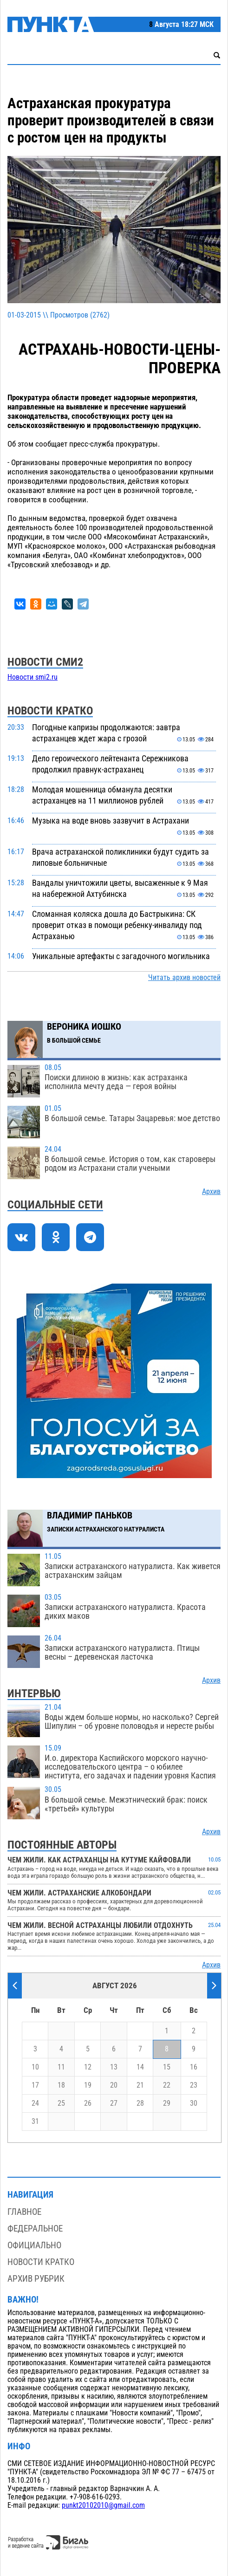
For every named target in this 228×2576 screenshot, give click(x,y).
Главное (24, 2211)
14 (140, 2067)
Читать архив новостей (184, 977)
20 (113, 2085)
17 (35, 2085)
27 (113, 2103)
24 (35, 2103)
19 (87, 2085)
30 (193, 2103)
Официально (34, 2245)
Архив (211, 1191)
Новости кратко (40, 2262)
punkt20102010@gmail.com (103, 2505)
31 (35, 2121)
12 (87, 2067)
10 (35, 2067)
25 (61, 2103)
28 (140, 2103)
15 (166, 2067)
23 (193, 2085)
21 (140, 2085)
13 (113, 2067)
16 (193, 2067)
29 (166, 2103)
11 (61, 2067)
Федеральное (35, 2228)
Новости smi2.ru (32, 677)
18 (61, 2085)
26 (87, 2103)
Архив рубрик (36, 2278)
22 (166, 2085)
